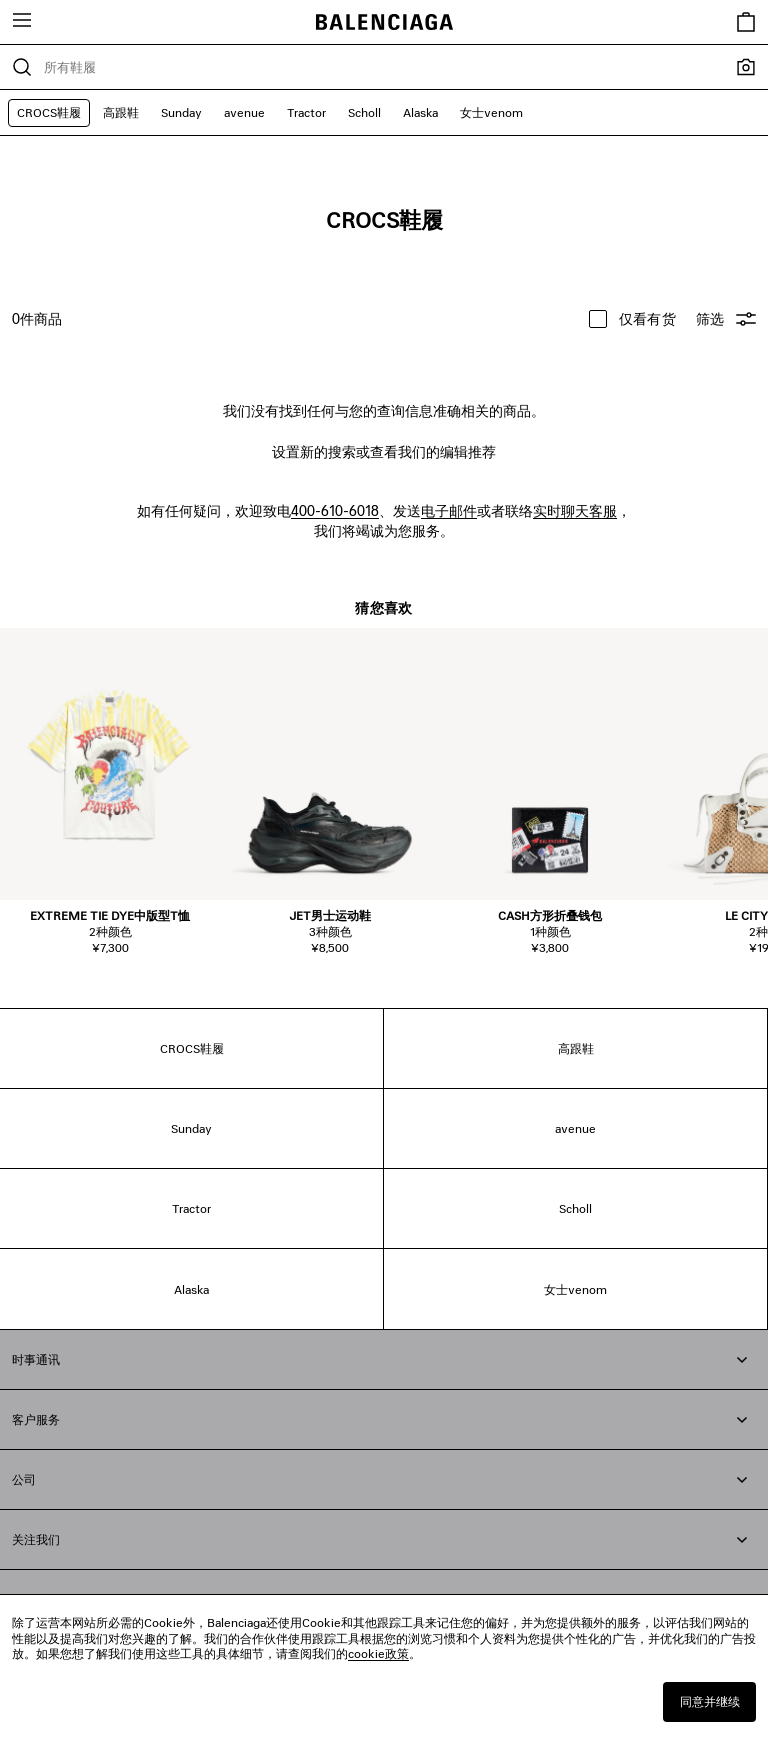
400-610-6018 (335, 510)
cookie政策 (378, 1653)
